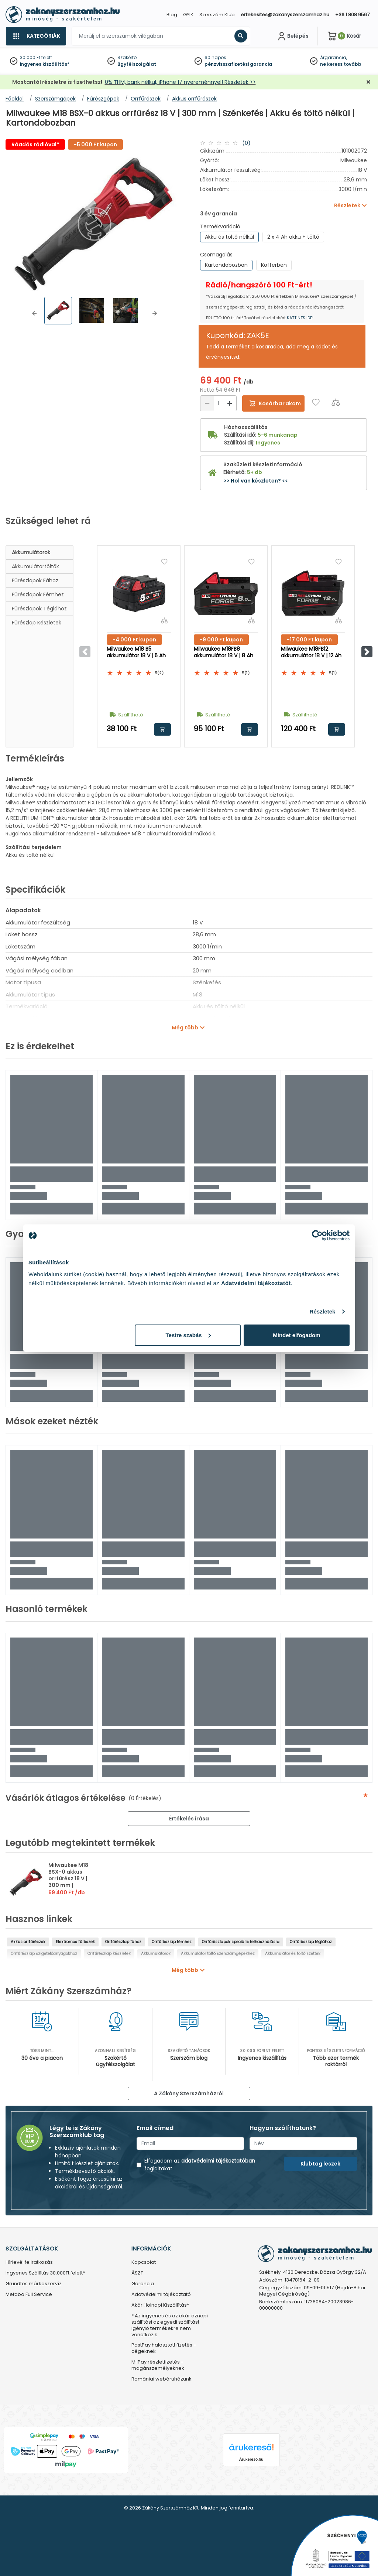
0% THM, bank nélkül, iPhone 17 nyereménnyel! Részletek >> (180, 82)
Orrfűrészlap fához (123, 1942)
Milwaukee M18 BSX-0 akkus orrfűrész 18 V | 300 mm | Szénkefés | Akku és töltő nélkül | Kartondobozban (72, 1885)
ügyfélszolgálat (136, 64)
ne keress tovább (340, 64)
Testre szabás (188, 1335)
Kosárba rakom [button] (162, 729)
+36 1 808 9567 (352, 14)
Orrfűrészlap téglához (311, 1942)
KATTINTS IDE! (300, 318)
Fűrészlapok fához (35, 580)
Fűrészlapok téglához (39, 608)
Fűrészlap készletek (36, 622)
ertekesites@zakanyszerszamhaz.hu (285, 14)
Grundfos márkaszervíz (34, 2284)
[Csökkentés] (207, 403)
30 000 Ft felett (36, 57)
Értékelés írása (189, 1818)
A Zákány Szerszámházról (189, 2093)
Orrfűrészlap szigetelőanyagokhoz (44, 1953)
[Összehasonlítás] (335, 402)
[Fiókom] (292, 36)
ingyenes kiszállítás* (44, 64)
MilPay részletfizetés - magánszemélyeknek (157, 2365)
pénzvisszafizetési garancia (238, 64)
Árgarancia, (333, 57)
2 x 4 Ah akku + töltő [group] (293, 237)
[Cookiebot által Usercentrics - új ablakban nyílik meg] (317, 1235)
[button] (34, 313)
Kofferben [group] (274, 265)
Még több (185, 1027)
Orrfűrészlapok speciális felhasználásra (240, 1942)
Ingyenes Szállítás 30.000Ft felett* (45, 2273)
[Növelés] (229, 403)
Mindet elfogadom (296, 1335)
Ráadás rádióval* (35, 144)
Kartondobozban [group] (226, 265)
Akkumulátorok (31, 552)
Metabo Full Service (29, 2295)
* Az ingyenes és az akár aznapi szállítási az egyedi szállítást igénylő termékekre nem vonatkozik (169, 2325)
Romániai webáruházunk (161, 2379)
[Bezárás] (368, 82)
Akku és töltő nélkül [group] (229, 237)
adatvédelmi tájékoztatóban (218, 2160)
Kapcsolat (143, 2262)
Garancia (142, 2284)
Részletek (322, 1311)
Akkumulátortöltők (35, 566)
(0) (246, 143)
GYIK (188, 14)
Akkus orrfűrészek (28, 1942)
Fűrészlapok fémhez (38, 594)
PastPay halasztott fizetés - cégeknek (163, 2348)
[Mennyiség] (218, 403)
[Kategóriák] (36, 36)
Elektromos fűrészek (75, 1942)
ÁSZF (137, 2273)
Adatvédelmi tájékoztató (161, 2295)
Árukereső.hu (251, 2459)
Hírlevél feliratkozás (29, 2262)
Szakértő (127, 57)
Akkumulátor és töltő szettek (292, 1953)
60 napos (215, 57)
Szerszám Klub (217, 14)
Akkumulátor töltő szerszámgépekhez (218, 1953)
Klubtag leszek (320, 2163)
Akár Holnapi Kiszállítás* (160, 2305)
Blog (171, 14)
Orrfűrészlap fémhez (172, 1942)
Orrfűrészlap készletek (109, 1953)
